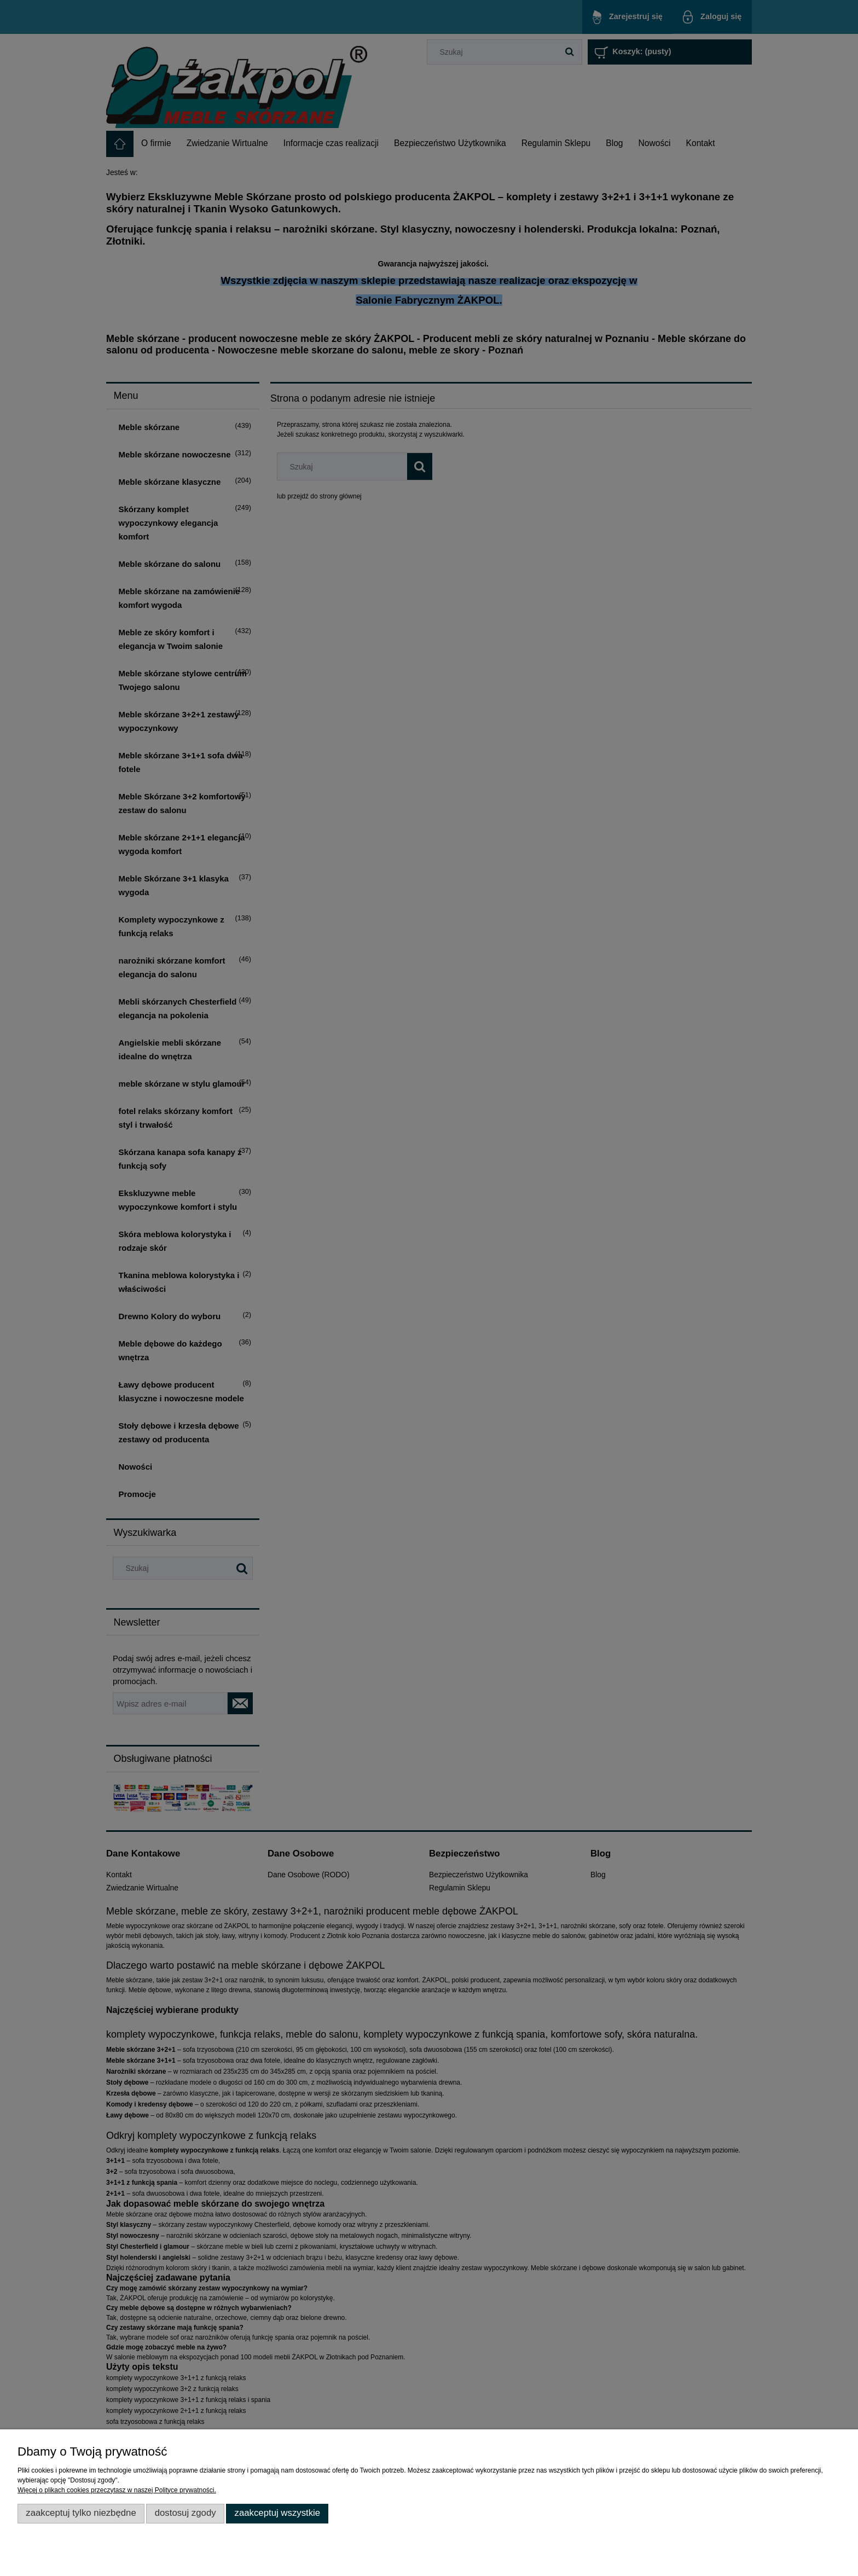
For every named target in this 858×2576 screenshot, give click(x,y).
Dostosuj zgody (185, 2513)
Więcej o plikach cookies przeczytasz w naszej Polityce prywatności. (117, 2490)
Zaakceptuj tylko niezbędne (81, 2513)
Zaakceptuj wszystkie (277, 2513)
